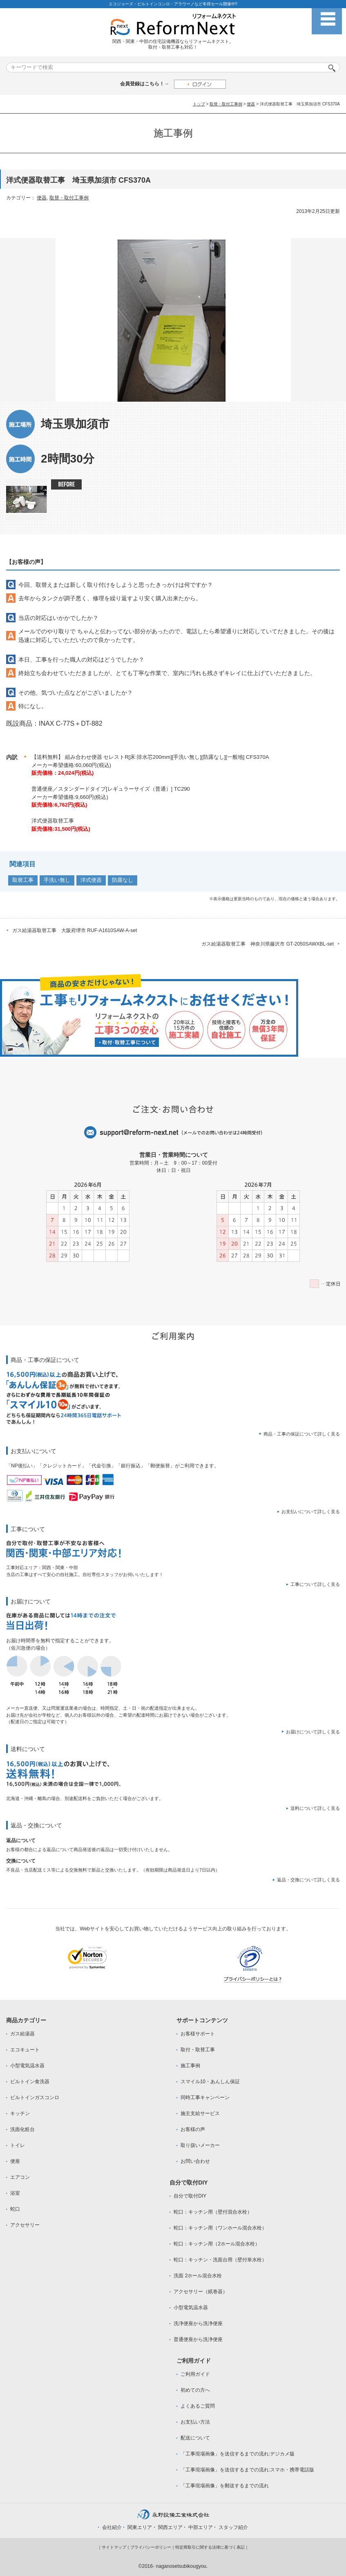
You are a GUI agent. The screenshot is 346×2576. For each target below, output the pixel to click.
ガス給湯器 (22, 2034)
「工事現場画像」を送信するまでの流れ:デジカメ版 (238, 2454)
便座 (15, 2161)
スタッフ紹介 (233, 2527)
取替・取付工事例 (226, 104)
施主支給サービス (200, 2113)
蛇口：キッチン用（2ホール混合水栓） (217, 2244)
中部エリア (200, 2527)
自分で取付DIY (190, 2196)
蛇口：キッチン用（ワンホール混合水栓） (220, 2228)
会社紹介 (112, 2527)
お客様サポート (198, 2034)
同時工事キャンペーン (205, 2097)
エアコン (20, 2177)
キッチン (20, 2113)
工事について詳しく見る (315, 1584)
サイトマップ (114, 2547)
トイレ (17, 2145)
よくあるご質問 (198, 2406)
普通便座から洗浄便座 (198, 2339)
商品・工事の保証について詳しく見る (301, 1433)
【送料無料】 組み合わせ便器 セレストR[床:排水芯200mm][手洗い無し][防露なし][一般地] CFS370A (150, 757)
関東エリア (139, 2527)
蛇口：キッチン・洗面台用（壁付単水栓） (220, 2260)
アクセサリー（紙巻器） (201, 2291)
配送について (195, 2438)
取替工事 (22, 880)
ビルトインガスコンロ (34, 2097)
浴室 (15, 2193)
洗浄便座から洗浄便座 (198, 2323)
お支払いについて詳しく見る (310, 1511)
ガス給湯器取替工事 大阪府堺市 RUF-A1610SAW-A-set (74, 930)
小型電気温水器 (27, 2065)
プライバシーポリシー (150, 2547)
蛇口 (15, 2209)
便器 (251, 104)
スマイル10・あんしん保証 (210, 2081)
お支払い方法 (195, 2422)
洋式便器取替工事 (52, 821)
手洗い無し (57, 880)
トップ (199, 104)
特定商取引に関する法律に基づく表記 (210, 2547)
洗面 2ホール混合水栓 (198, 2276)
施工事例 (190, 2065)
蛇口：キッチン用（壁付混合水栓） (213, 2212)
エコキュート (25, 2050)
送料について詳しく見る (315, 1808)
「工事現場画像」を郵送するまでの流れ (225, 2486)
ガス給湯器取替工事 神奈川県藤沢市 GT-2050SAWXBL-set (267, 944)
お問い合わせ (195, 2161)
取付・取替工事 (198, 2050)
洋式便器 (91, 880)
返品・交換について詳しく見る (308, 1879)
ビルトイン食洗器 (29, 2081)
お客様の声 (193, 2129)
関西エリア (170, 2527)
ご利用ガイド (195, 2374)
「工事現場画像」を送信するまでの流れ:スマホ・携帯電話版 (247, 2470)
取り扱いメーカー (200, 2145)
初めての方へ (195, 2390)
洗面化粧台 (22, 2129)
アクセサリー (25, 2225)
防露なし (122, 880)
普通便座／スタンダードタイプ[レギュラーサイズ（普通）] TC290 (110, 789)
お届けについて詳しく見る (313, 1731)
